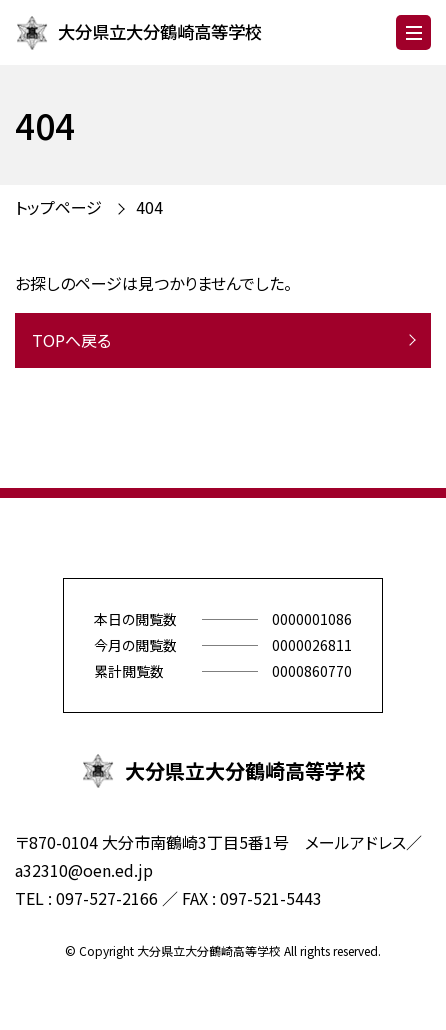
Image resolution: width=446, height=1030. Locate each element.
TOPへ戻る (71, 340)
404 (149, 207)
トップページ (58, 207)
